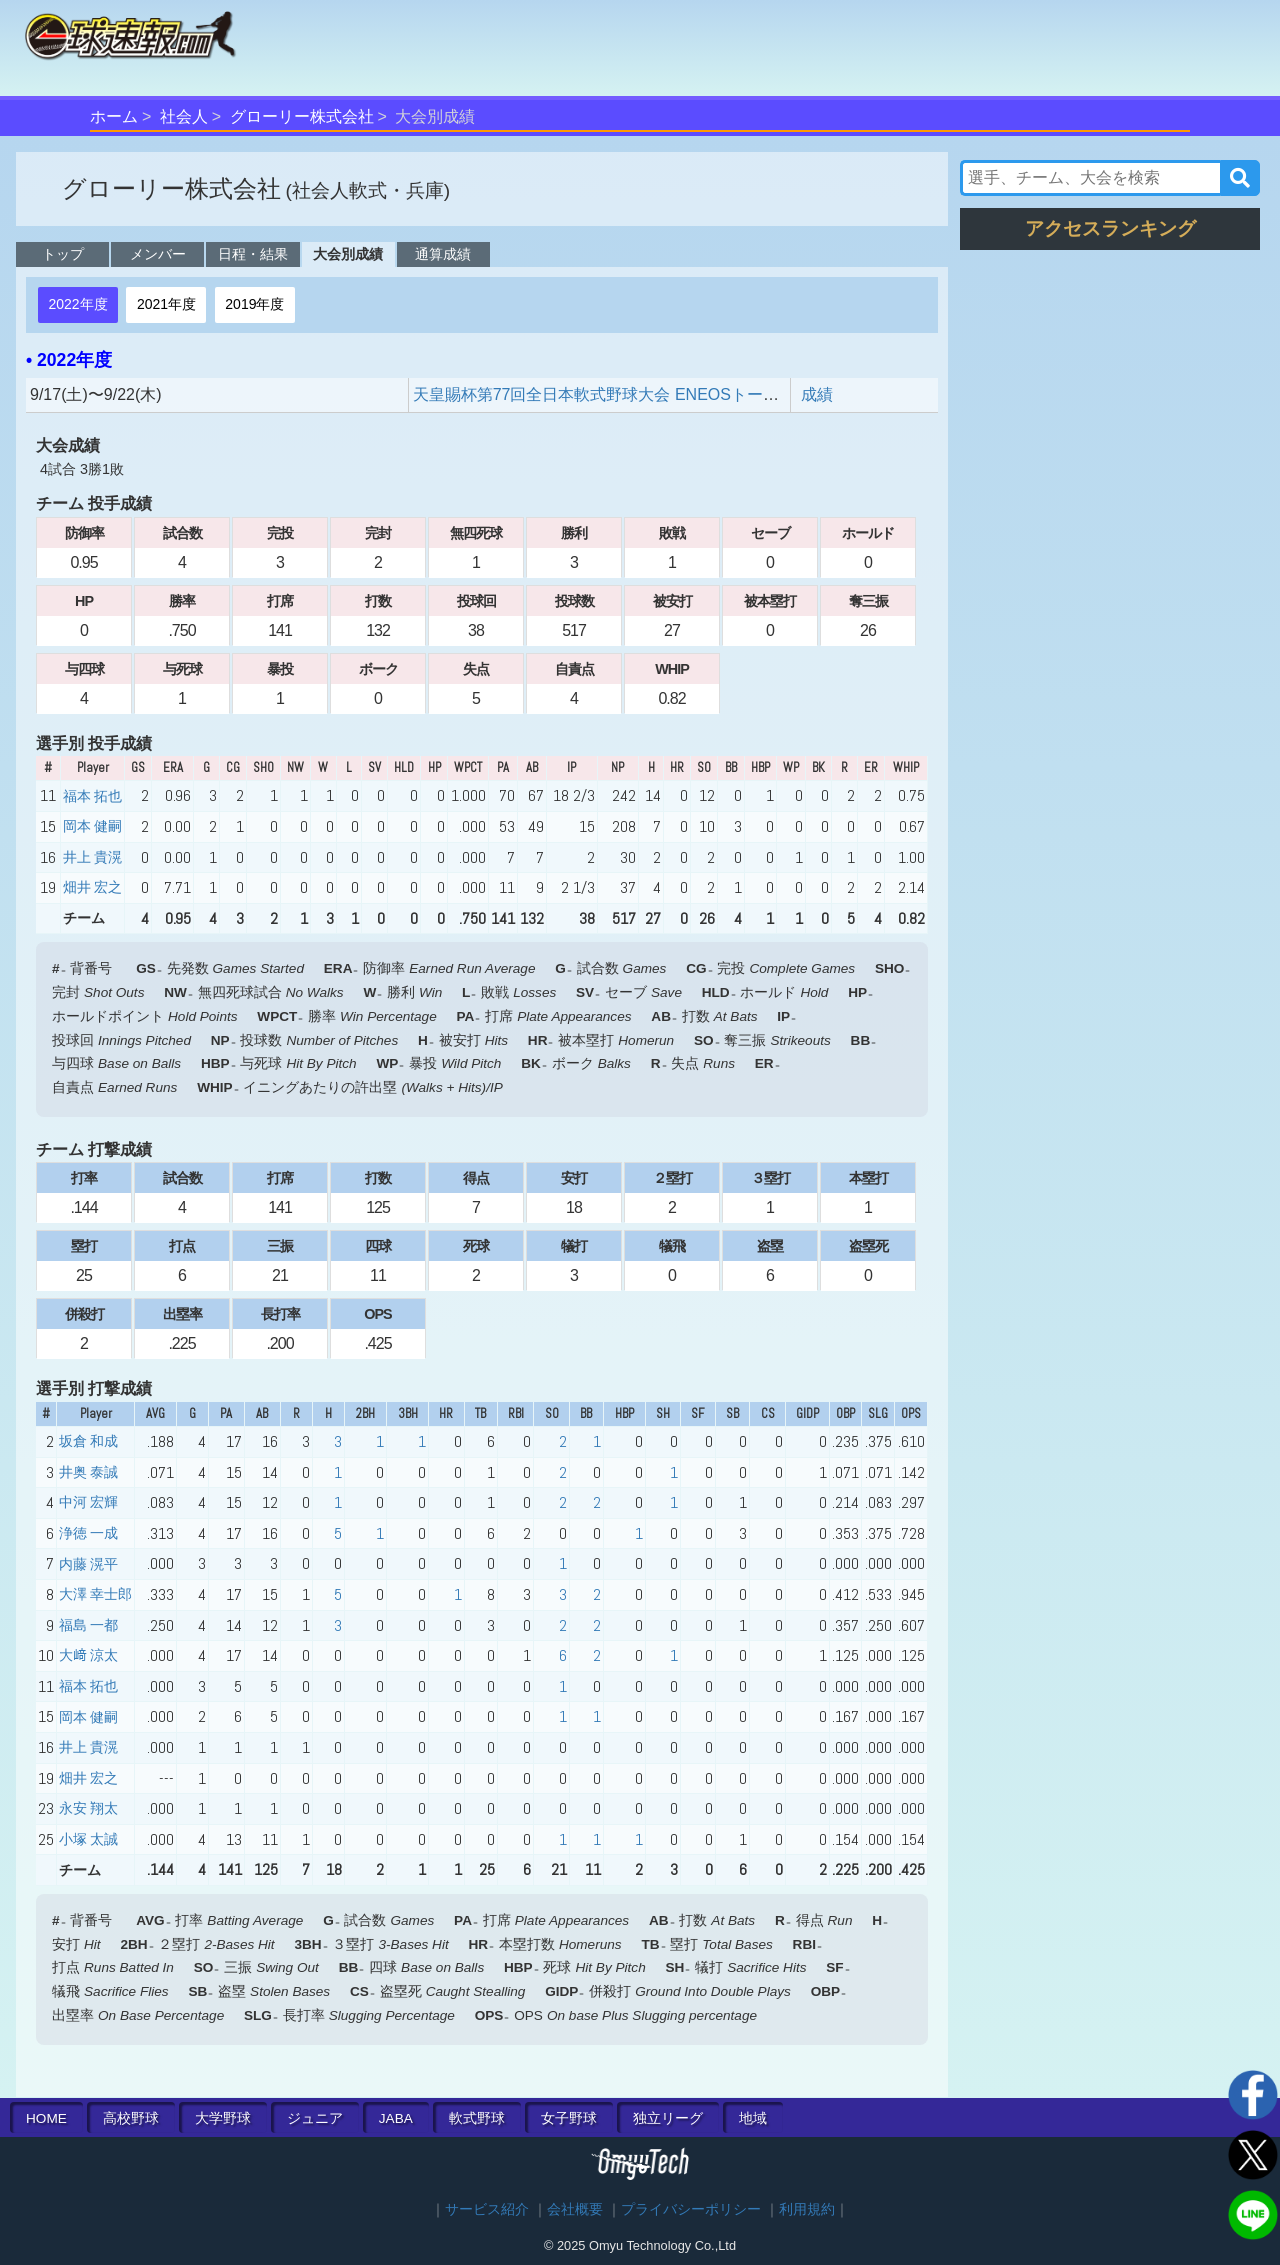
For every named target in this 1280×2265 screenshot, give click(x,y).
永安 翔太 (88, 1808)
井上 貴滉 (92, 857)
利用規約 (807, 2209)
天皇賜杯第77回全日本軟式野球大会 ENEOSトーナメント (620, 394)
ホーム (114, 116)
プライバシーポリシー (691, 2209)
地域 (753, 2118)
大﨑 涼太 (88, 1655)
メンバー (158, 254)
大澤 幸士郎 (95, 1594)
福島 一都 (88, 1625)
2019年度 (254, 304)
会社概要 (575, 2209)
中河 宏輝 (88, 1502)
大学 (223, 2118)
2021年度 (166, 304)
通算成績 (443, 254)
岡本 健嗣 (92, 826)
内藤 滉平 (88, 1564)
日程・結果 (253, 254)
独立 (668, 2118)
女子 (569, 2118)
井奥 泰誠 (88, 1472)
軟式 (477, 2118)
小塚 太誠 (88, 1839)
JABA (396, 2118)
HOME (46, 2118)
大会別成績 (348, 254)
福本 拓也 (92, 796)
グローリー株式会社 (302, 116)
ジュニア (315, 2118)
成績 (817, 394)
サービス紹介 (487, 2209)
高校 (131, 2118)
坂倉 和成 (88, 1441)
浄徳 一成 (88, 1533)
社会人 (184, 116)
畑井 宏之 (92, 887)
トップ (63, 254)
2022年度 (77, 304)
